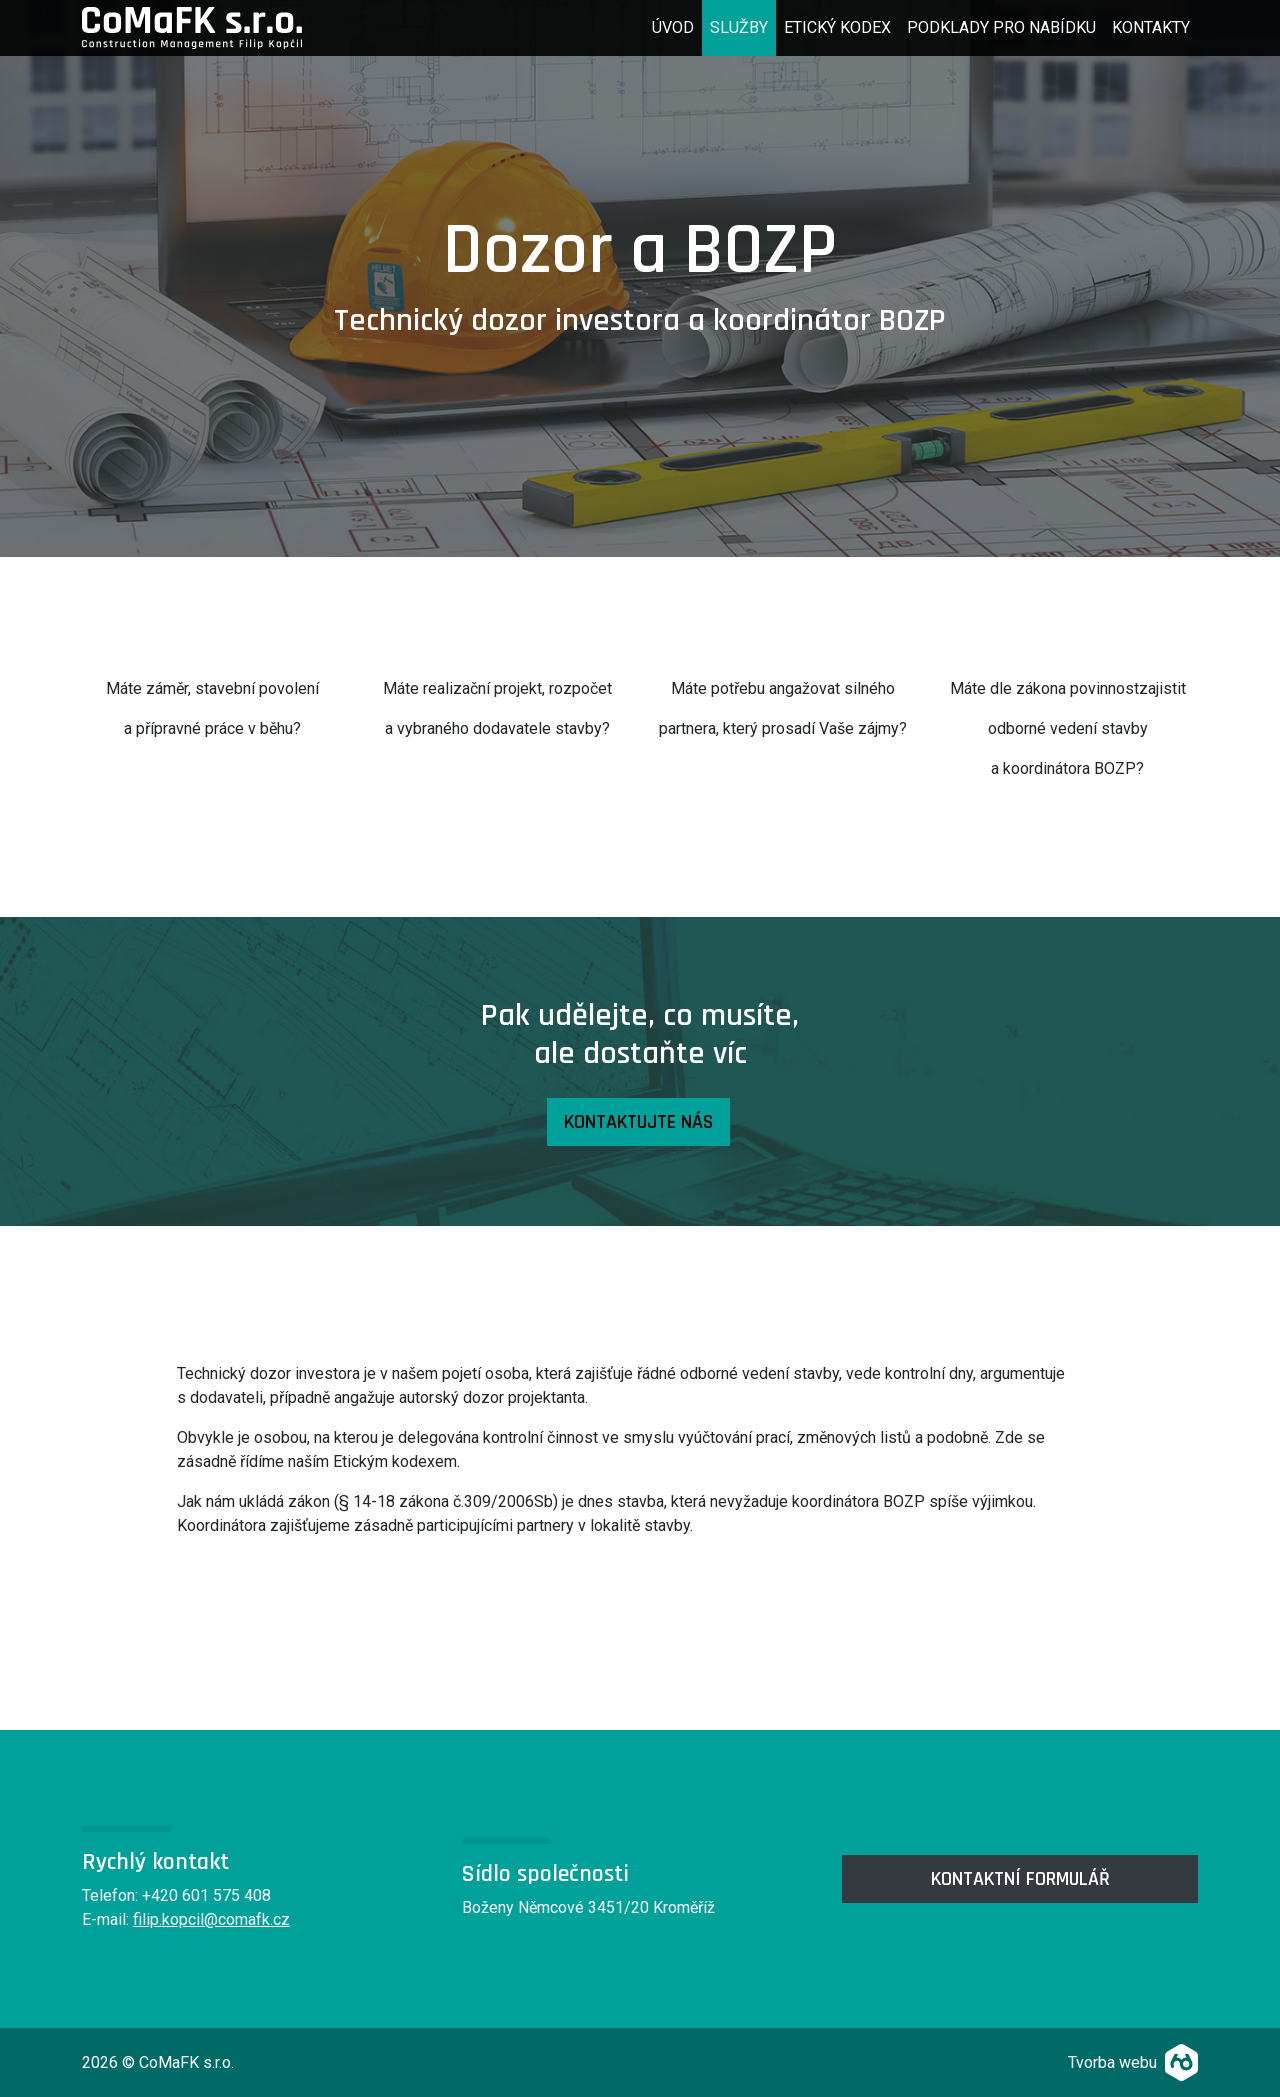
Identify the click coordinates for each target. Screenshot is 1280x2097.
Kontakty (1151, 27)
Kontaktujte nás (638, 1122)
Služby (739, 27)
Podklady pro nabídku (1001, 27)
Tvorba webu (1112, 2062)
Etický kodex (837, 27)
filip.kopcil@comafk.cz (211, 1919)
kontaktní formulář (1020, 1879)
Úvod (677, 26)
